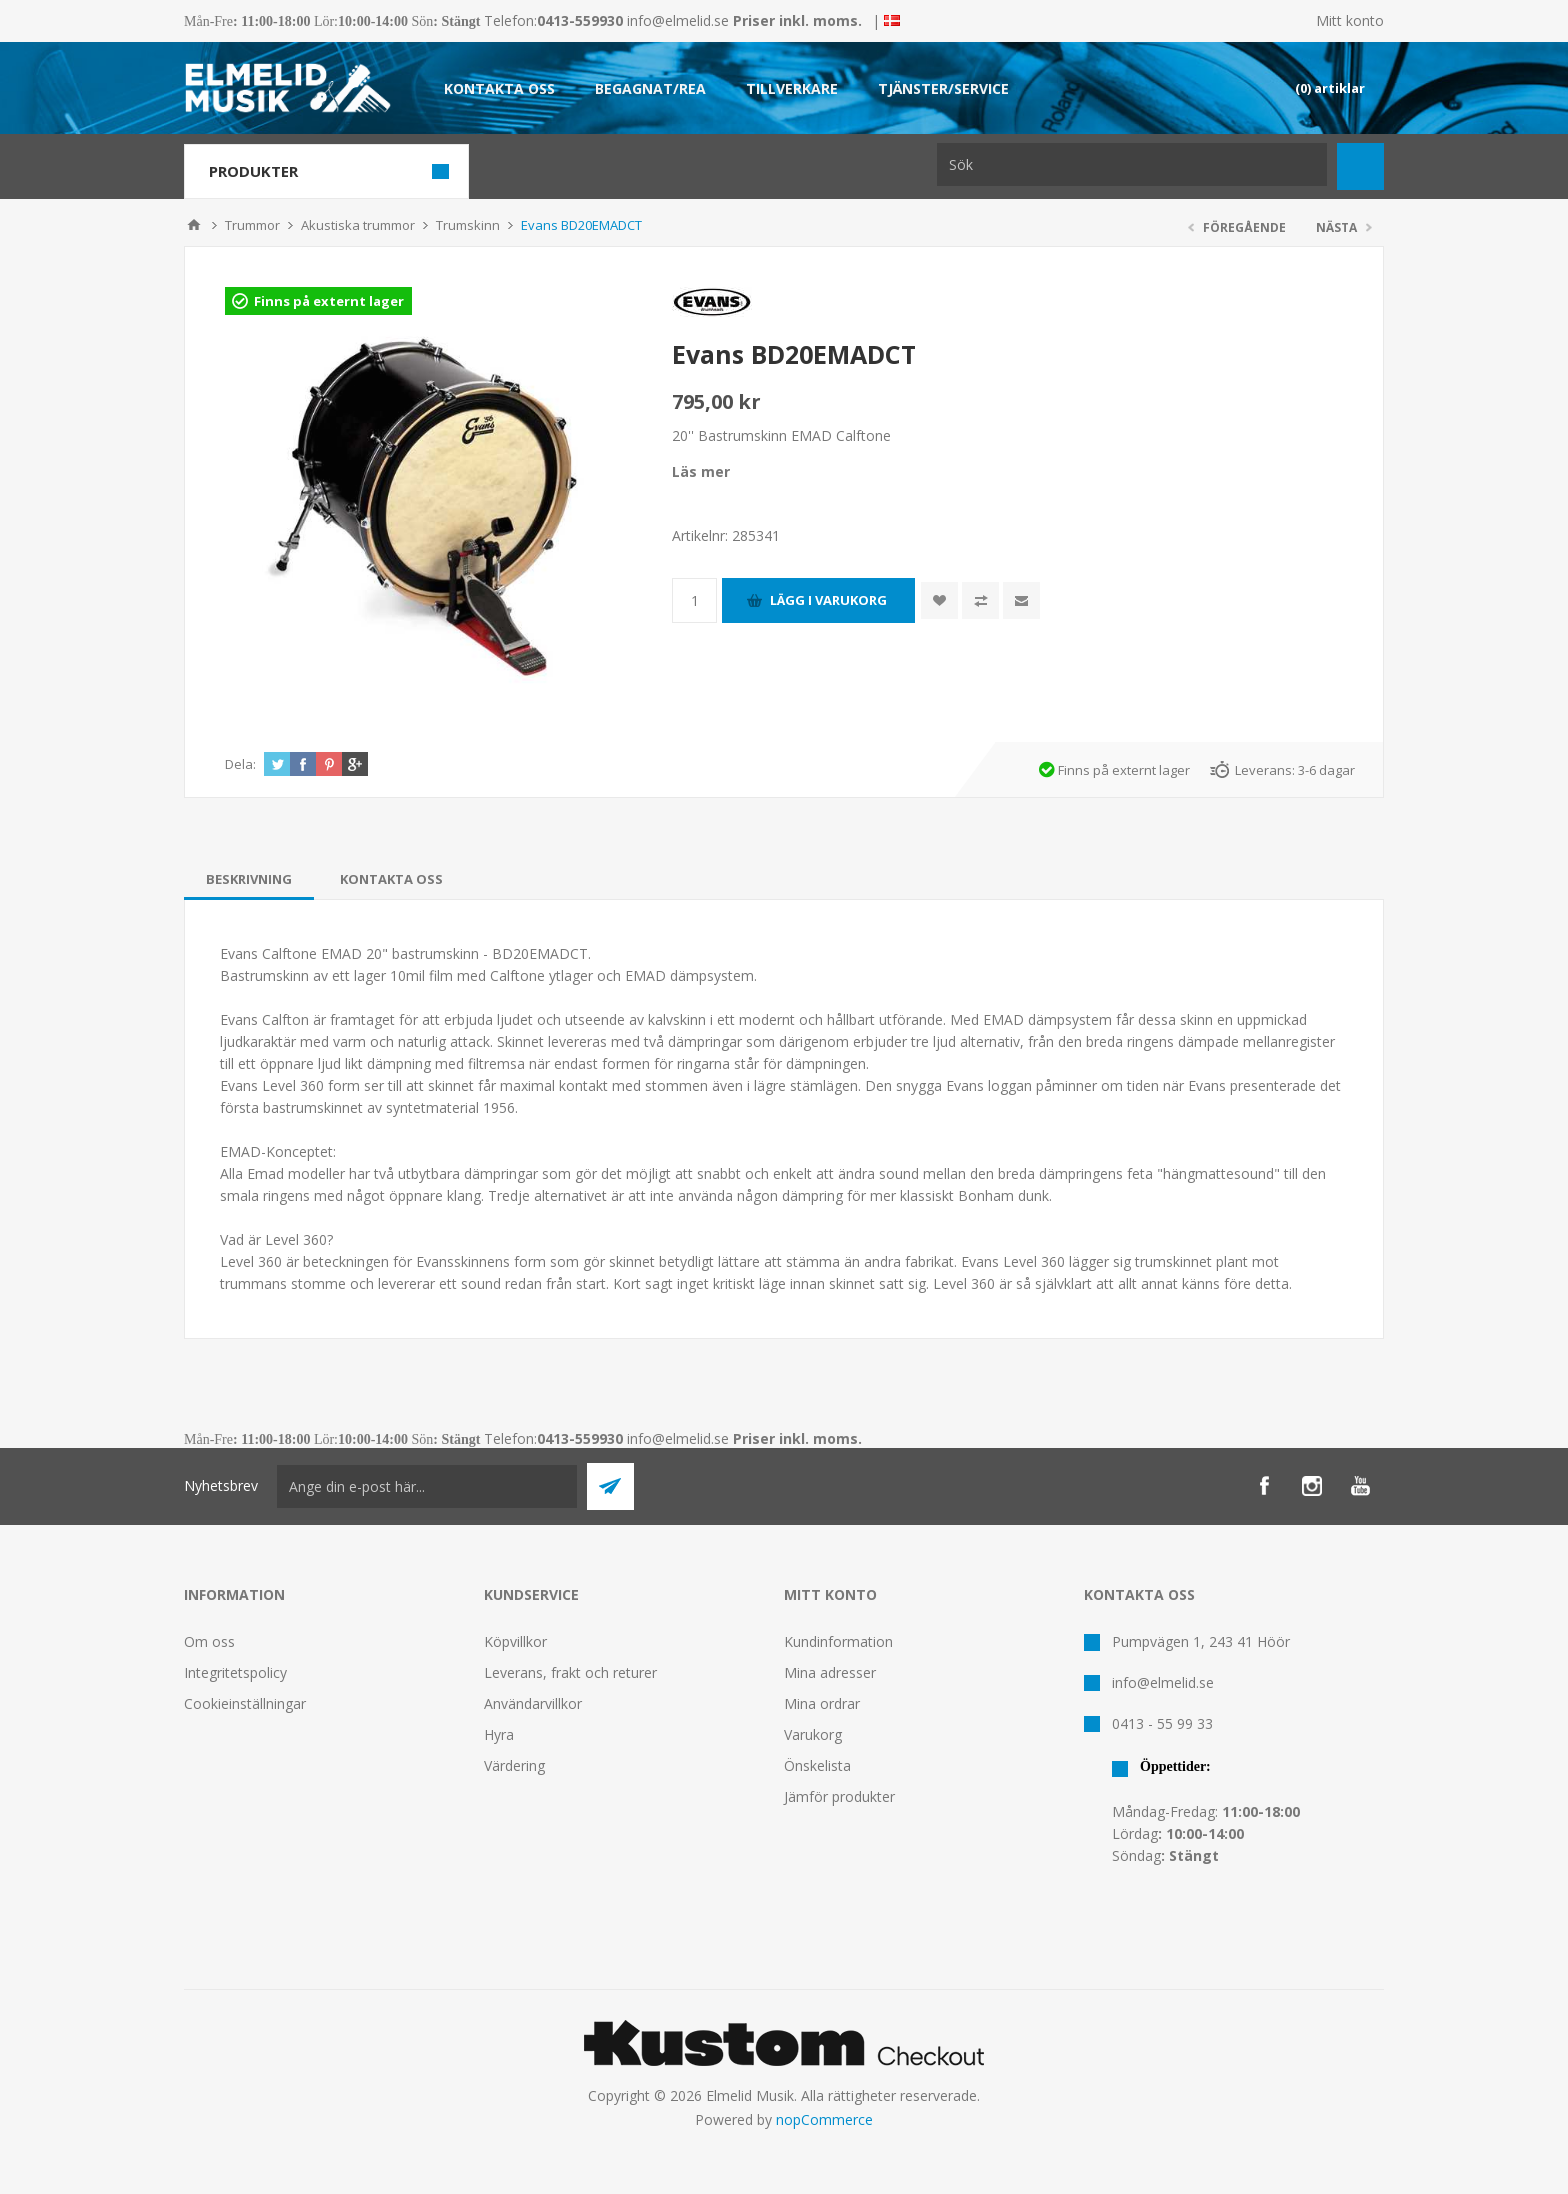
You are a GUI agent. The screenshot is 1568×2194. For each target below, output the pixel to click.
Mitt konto (1350, 20)
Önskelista (817, 1765)
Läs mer (701, 471)
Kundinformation (838, 1641)
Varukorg (813, 1734)
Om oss (209, 1641)
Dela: (240, 764)
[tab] (249, 879)
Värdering (514, 1765)
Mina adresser (830, 1672)
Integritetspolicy (235, 1672)
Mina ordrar (822, 1703)
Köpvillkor (515, 1641)
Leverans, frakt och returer (570, 1672)
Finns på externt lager (329, 301)
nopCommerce (824, 2119)
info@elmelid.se (678, 20)
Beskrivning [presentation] (249, 879)
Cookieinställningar (245, 1703)
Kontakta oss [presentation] (391, 879)
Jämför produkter (839, 1796)
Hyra (499, 1734)
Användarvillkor (533, 1703)
